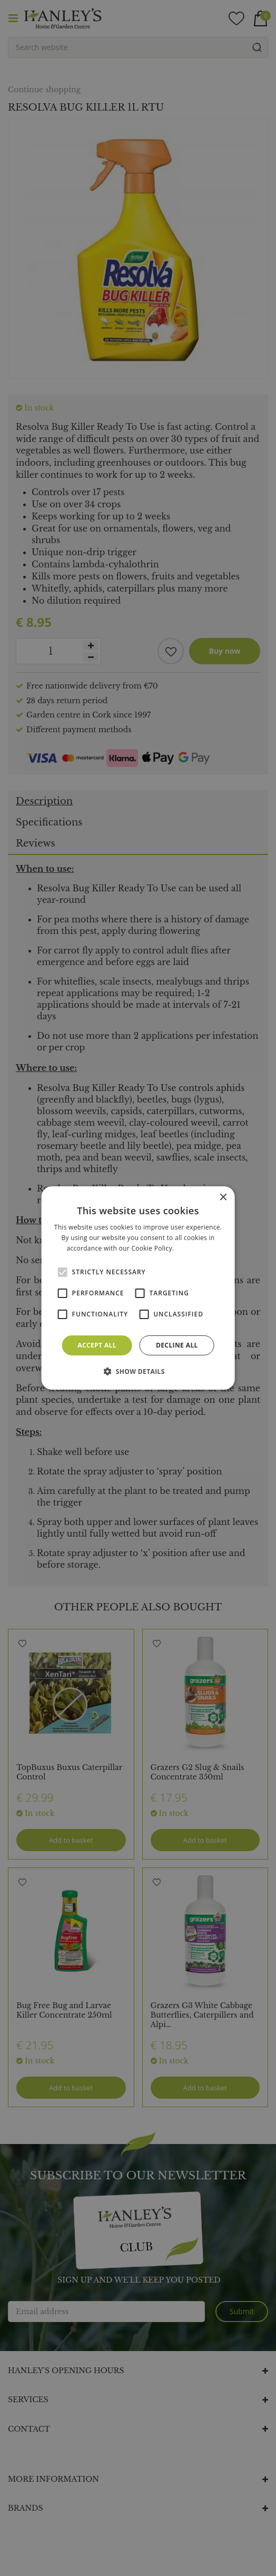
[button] (138, 1371)
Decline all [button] (177, 1345)
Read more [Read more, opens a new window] (193, 1248)
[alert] (138, 1288)
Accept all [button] (96, 1345)
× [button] (222, 1198)
